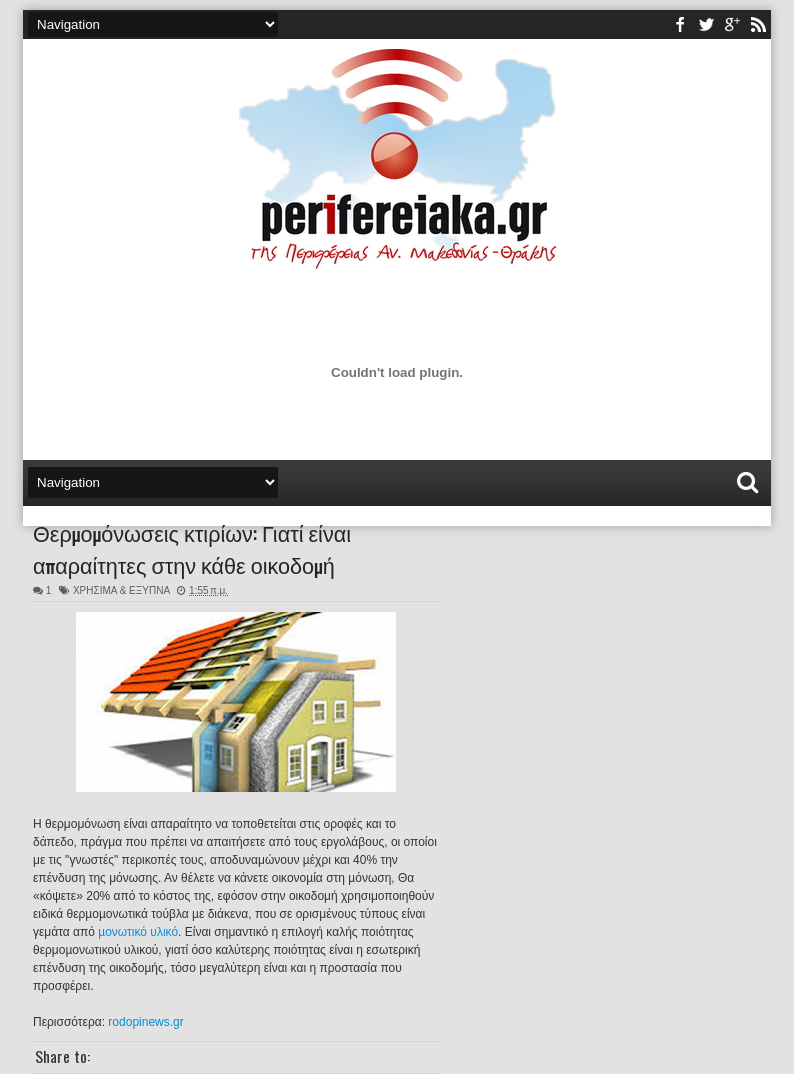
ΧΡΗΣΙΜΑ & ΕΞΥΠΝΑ (121, 590)
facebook (680, 24)
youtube (732, 24)
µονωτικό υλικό (138, 932)
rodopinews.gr (145, 1022)
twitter (706, 24)
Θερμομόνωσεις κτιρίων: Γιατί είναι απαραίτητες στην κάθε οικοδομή (192, 548)
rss (758, 24)
